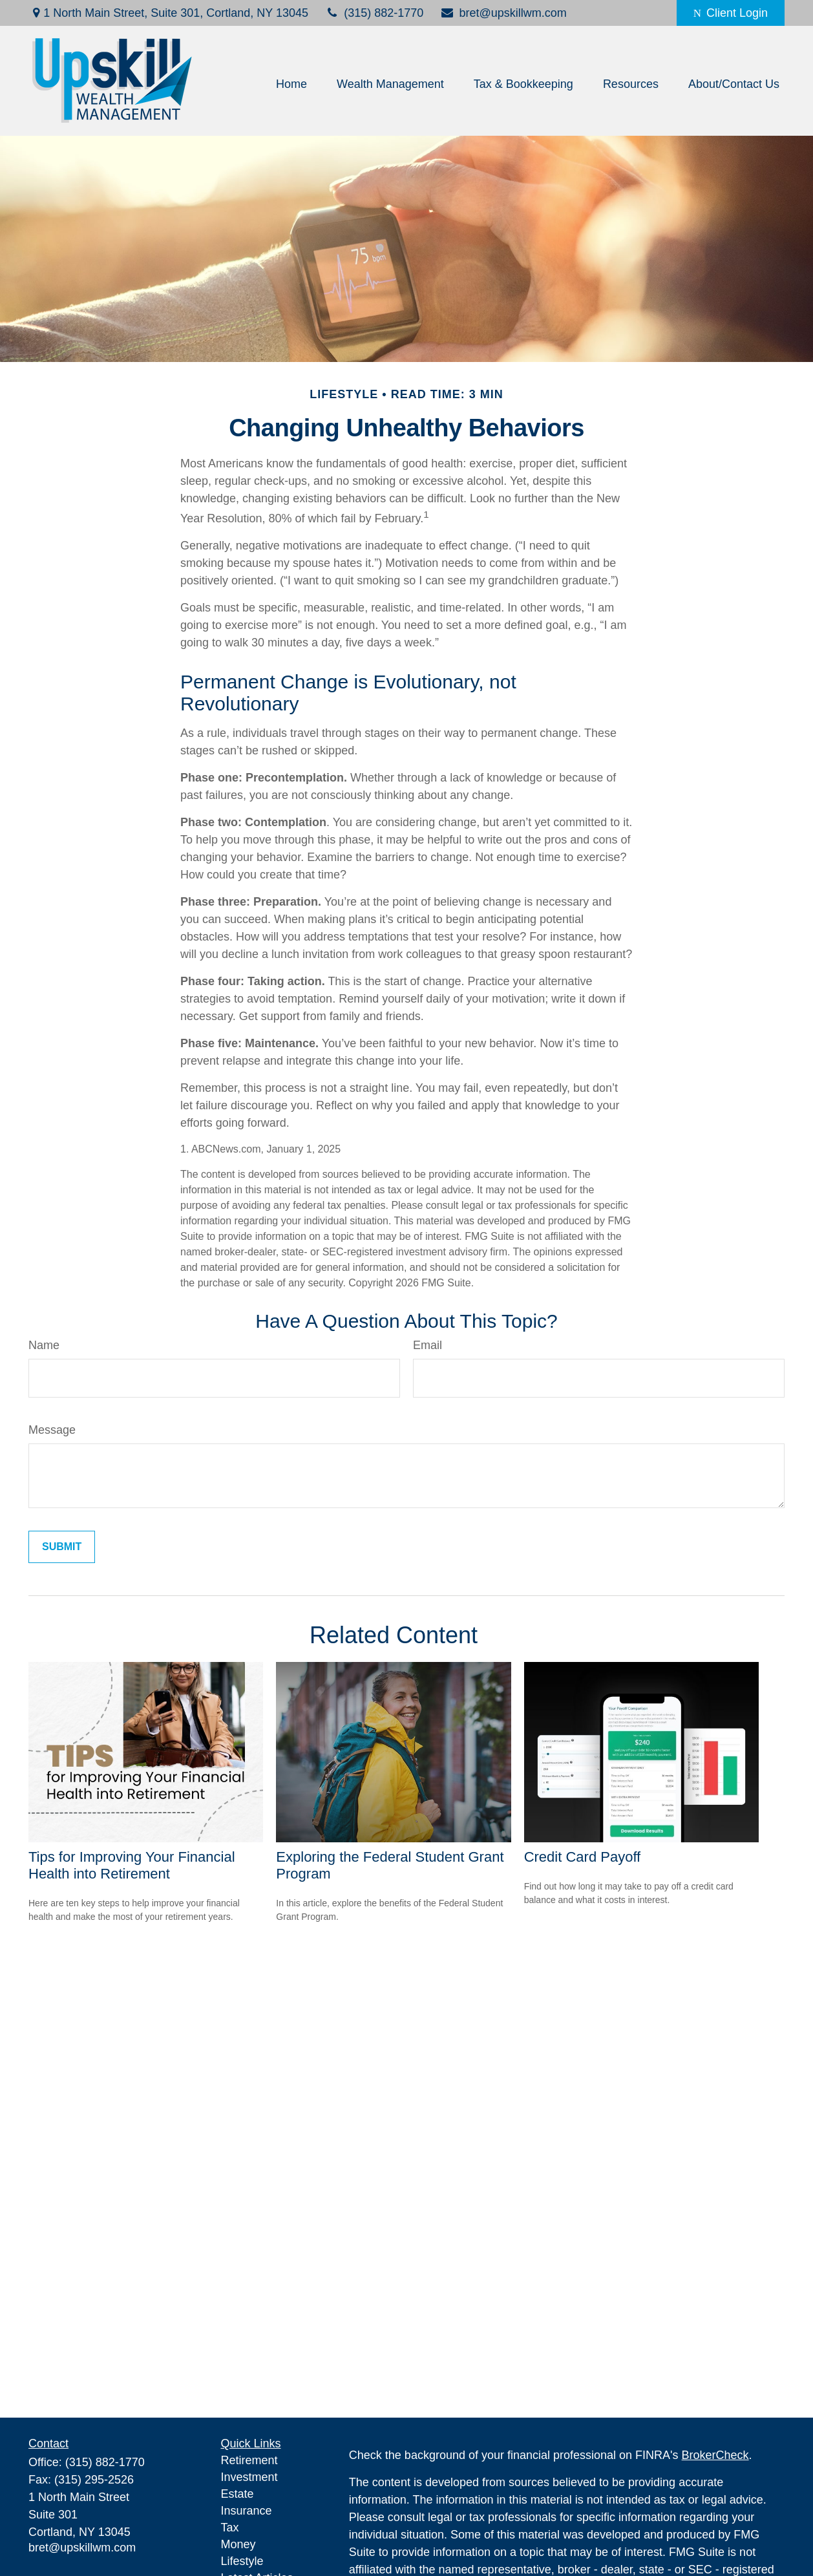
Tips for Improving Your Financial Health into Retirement (131, 1865)
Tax (230, 2527)
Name (43, 1345)
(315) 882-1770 (373, 12)
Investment (249, 2477)
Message (52, 1429)
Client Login (730, 12)
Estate (237, 2493)
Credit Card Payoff (582, 1857)
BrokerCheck (715, 2455)
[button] (291, 84)
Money (238, 2544)
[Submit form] (61, 1547)
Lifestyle (242, 2561)
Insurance (246, 2510)
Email (427, 1345)
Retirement (249, 2460)
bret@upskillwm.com (502, 12)
